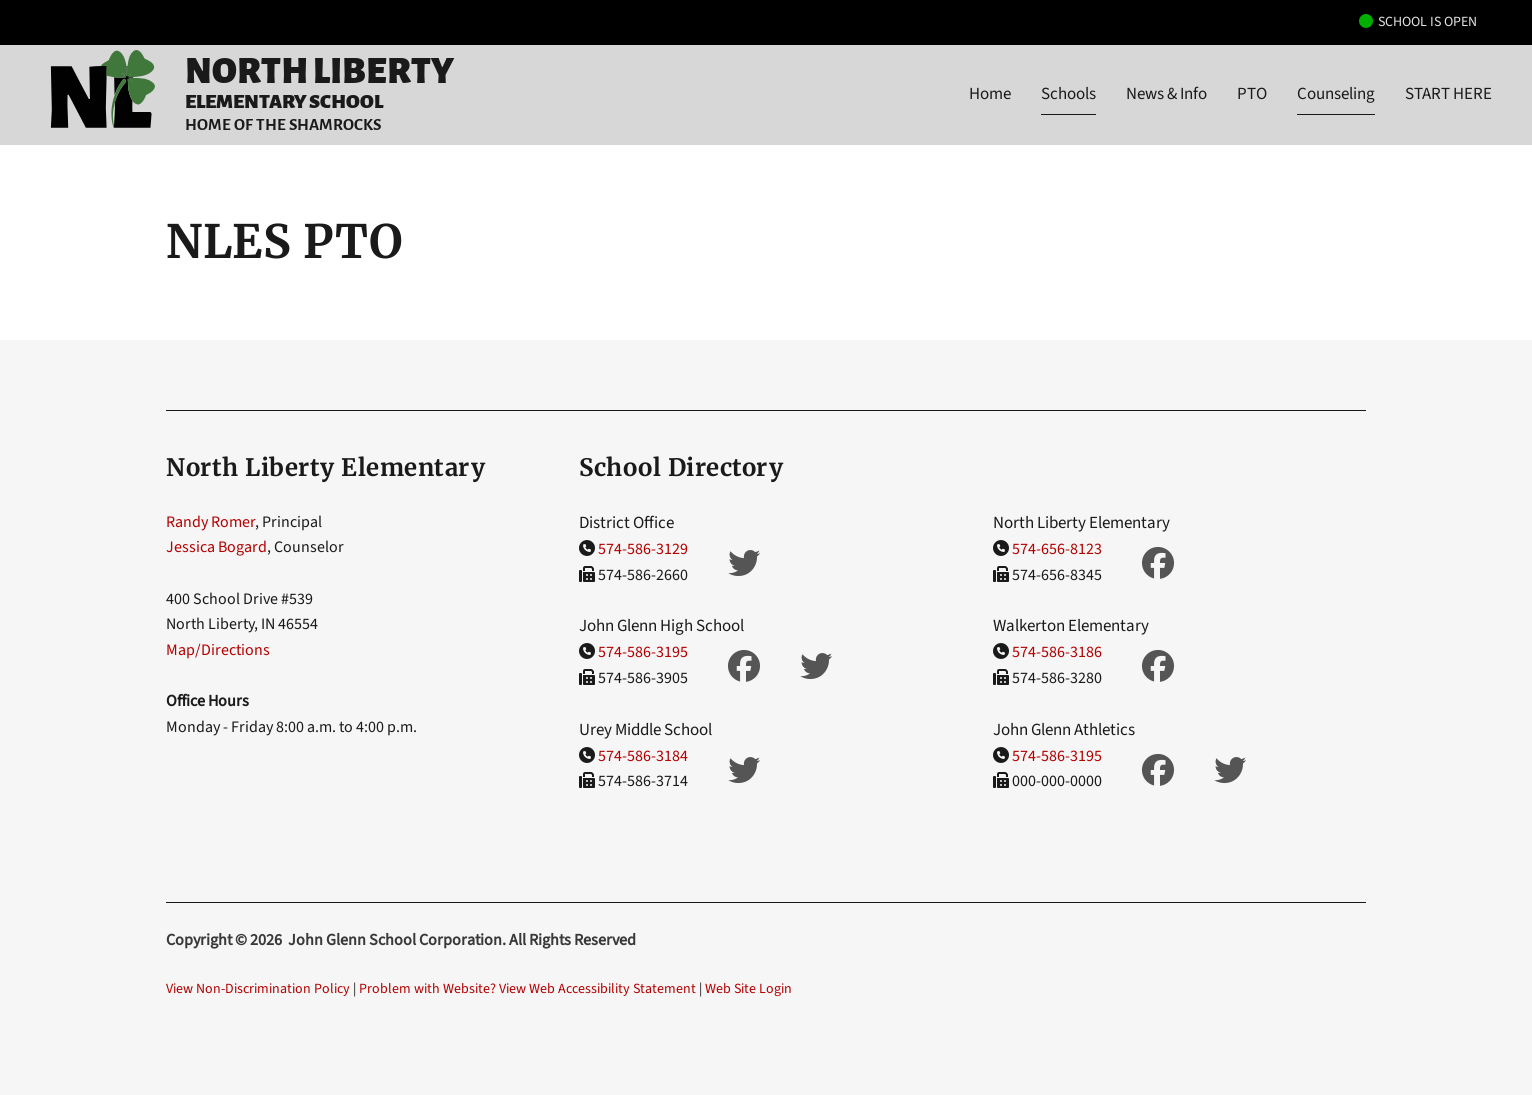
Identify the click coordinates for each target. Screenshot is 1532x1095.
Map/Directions (218, 650)
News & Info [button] (1166, 94)
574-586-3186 (1057, 652)
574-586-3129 (643, 549)
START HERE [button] (1448, 94)
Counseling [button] (1336, 94)
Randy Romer (210, 522)
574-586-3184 (643, 756)
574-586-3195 (643, 652)
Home (990, 94)
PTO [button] (1252, 94)
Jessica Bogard (216, 547)
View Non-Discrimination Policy (258, 989)
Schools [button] (1068, 94)
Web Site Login (748, 989)
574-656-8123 (1057, 549)
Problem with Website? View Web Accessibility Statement (527, 989)
